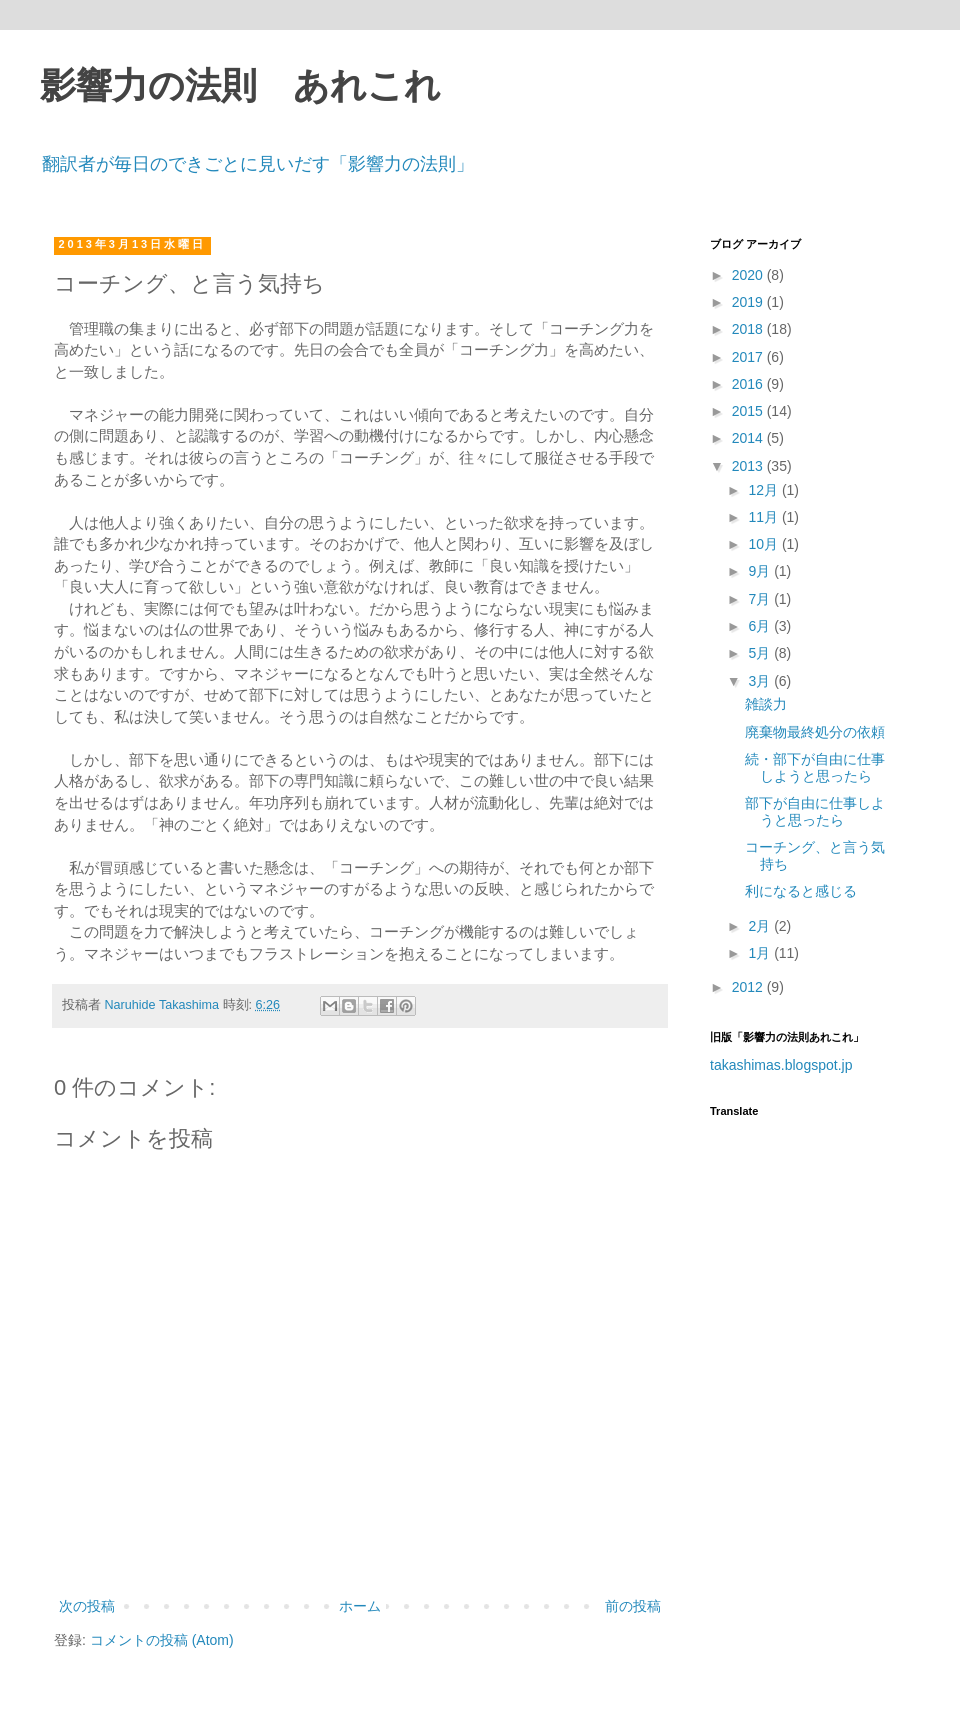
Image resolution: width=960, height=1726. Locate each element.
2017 (749, 357)
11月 (764, 517)
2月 (761, 926)
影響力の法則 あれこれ (240, 86)
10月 (764, 544)
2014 (749, 438)
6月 (761, 626)
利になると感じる (801, 891)
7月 (761, 599)
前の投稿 (633, 1606)
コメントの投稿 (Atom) (162, 1640)
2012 (749, 987)
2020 (749, 275)
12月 (764, 490)
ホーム (360, 1606)
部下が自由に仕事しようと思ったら (815, 811)
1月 (761, 953)
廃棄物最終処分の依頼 (815, 732)
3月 (761, 681)
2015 (749, 411)
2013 (749, 466)
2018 (749, 329)
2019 (749, 302)
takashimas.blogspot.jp (781, 1065)
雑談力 (766, 704)
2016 (749, 384)
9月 (761, 571)
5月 (761, 653)
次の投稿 (87, 1606)
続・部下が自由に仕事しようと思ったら (815, 767)
